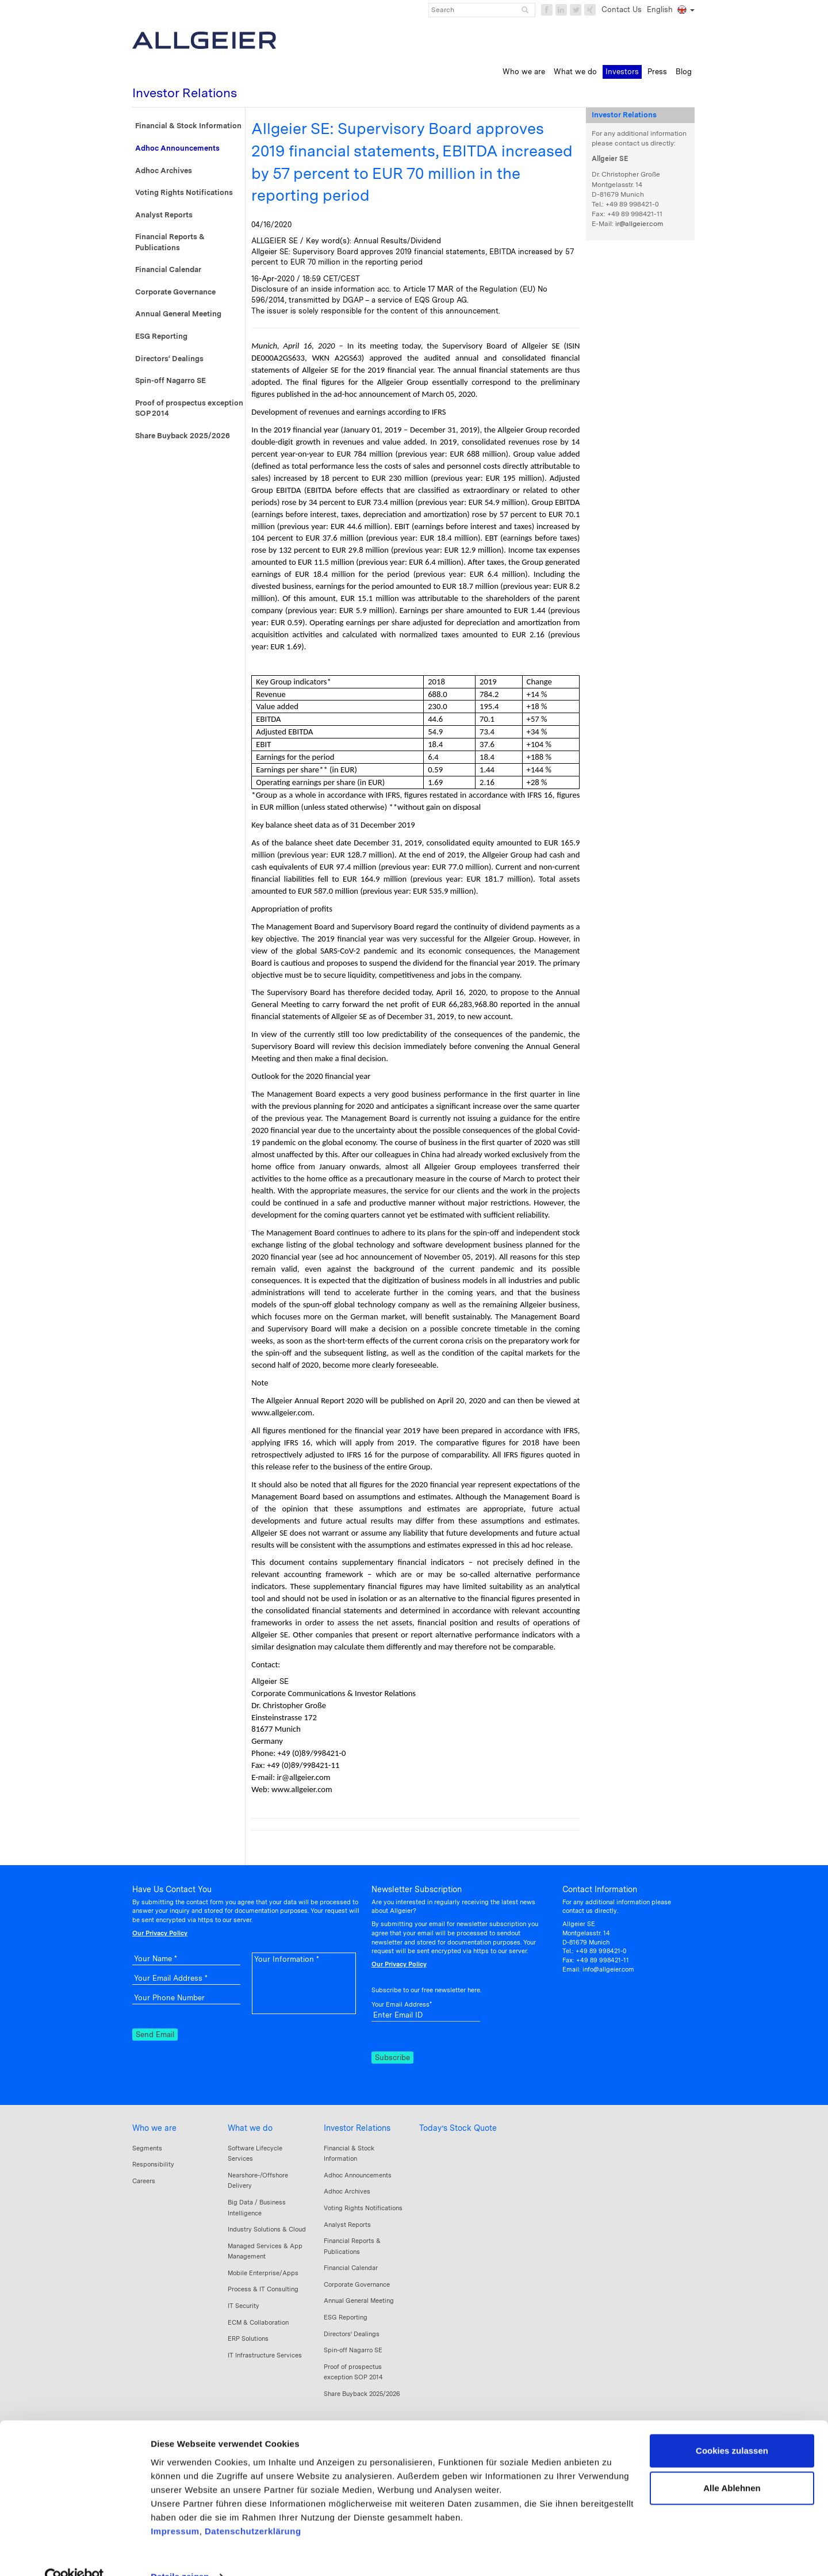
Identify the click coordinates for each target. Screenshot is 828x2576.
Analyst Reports (164, 214)
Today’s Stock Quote (458, 2128)
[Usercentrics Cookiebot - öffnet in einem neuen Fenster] (74, 2553)
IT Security (243, 2306)
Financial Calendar (168, 269)
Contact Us (621, 9)
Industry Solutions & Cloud (267, 2229)
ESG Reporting (161, 336)
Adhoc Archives (163, 170)
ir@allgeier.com (639, 224)
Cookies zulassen (732, 2427)
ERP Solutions (248, 2338)
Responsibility (153, 2164)
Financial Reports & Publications (170, 242)
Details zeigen (180, 2553)
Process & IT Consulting (263, 2289)
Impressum (175, 2508)
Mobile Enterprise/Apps (263, 2273)
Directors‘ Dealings (169, 358)
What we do (250, 2128)
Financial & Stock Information (188, 125)
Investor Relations (357, 2128)
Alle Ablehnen (731, 2465)
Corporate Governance (175, 292)
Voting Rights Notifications (184, 192)
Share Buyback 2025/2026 (182, 435)
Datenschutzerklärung (253, 2508)
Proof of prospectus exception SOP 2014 (189, 408)
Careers (143, 2181)
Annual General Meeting (178, 313)
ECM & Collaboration (258, 2322)
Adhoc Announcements (177, 148)
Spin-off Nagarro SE (170, 380)
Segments (147, 2148)
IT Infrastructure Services (265, 2355)
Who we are (154, 2128)
